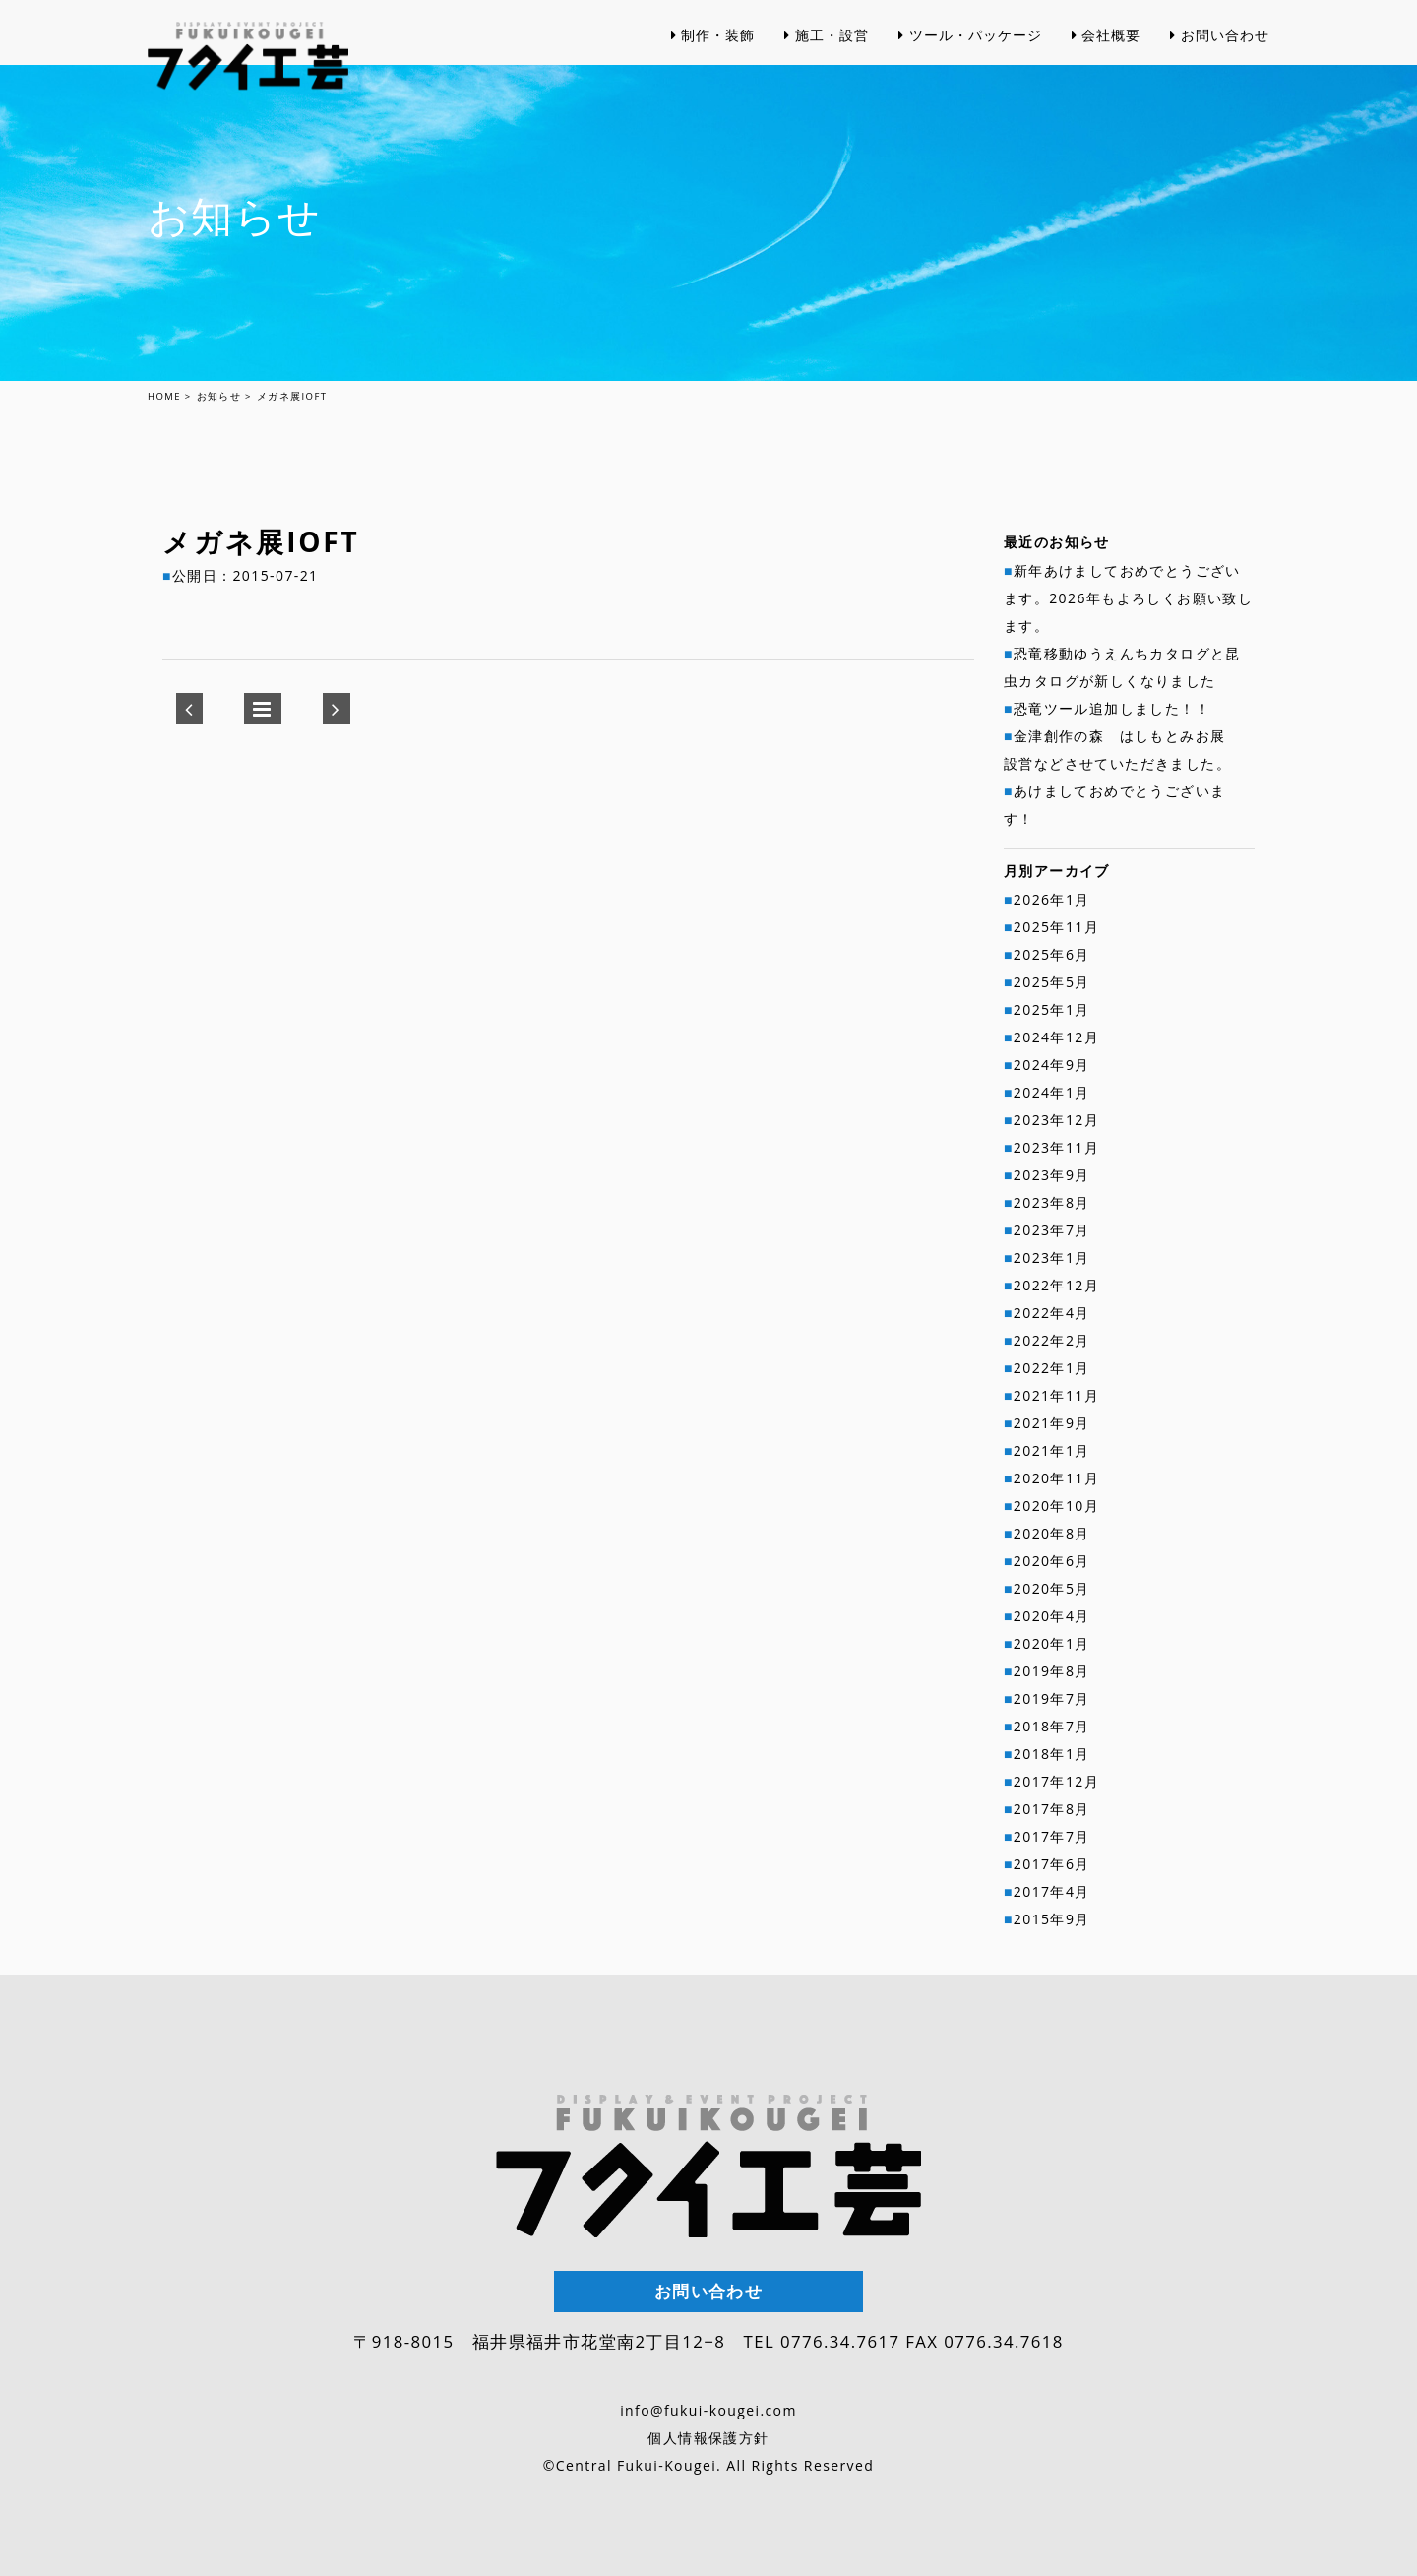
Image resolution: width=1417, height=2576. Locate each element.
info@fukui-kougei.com (708, 2410)
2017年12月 (1056, 1781)
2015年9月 (1052, 1919)
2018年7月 (1052, 1726)
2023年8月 (1052, 1202)
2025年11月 (1056, 926)
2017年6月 (1052, 1863)
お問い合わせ (1219, 78)
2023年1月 (1052, 1257)
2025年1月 (1052, 1009)
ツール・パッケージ (970, 78)
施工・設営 (826, 78)
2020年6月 (1052, 1560)
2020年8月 (1052, 1533)
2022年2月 (1052, 1340)
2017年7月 (1052, 1836)
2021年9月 (1052, 1423)
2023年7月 (1052, 1230)
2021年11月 (1056, 1395)
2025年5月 (1052, 982)
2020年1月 (1052, 1643)
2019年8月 (1052, 1671)
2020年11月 (1056, 1478)
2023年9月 (1052, 1174)
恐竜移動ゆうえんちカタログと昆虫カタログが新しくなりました (1122, 667)
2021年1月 (1052, 1450)
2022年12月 (1056, 1285)
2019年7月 (1052, 1698)
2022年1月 (1052, 1367)
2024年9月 (1052, 1064)
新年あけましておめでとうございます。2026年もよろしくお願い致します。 (1128, 598)
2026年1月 (1052, 899)
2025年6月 (1052, 954)
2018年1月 (1052, 1753)
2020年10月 (1056, 1505)
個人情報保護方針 (708, 2437)
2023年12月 (1056, 1119)
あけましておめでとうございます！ (1114, 805)
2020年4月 (1052, 1615)
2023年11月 (1056, 1147)
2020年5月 (1052, 1588)
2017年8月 (1052, 1808)
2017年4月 (1052, 1891)
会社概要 (1106, 78)
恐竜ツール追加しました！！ (1112, 708)
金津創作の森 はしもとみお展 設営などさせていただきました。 (1122, 749)
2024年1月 (1052, 1092)
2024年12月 (1056, 1037)
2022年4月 (1052, 1312)
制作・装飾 (713, 78)
